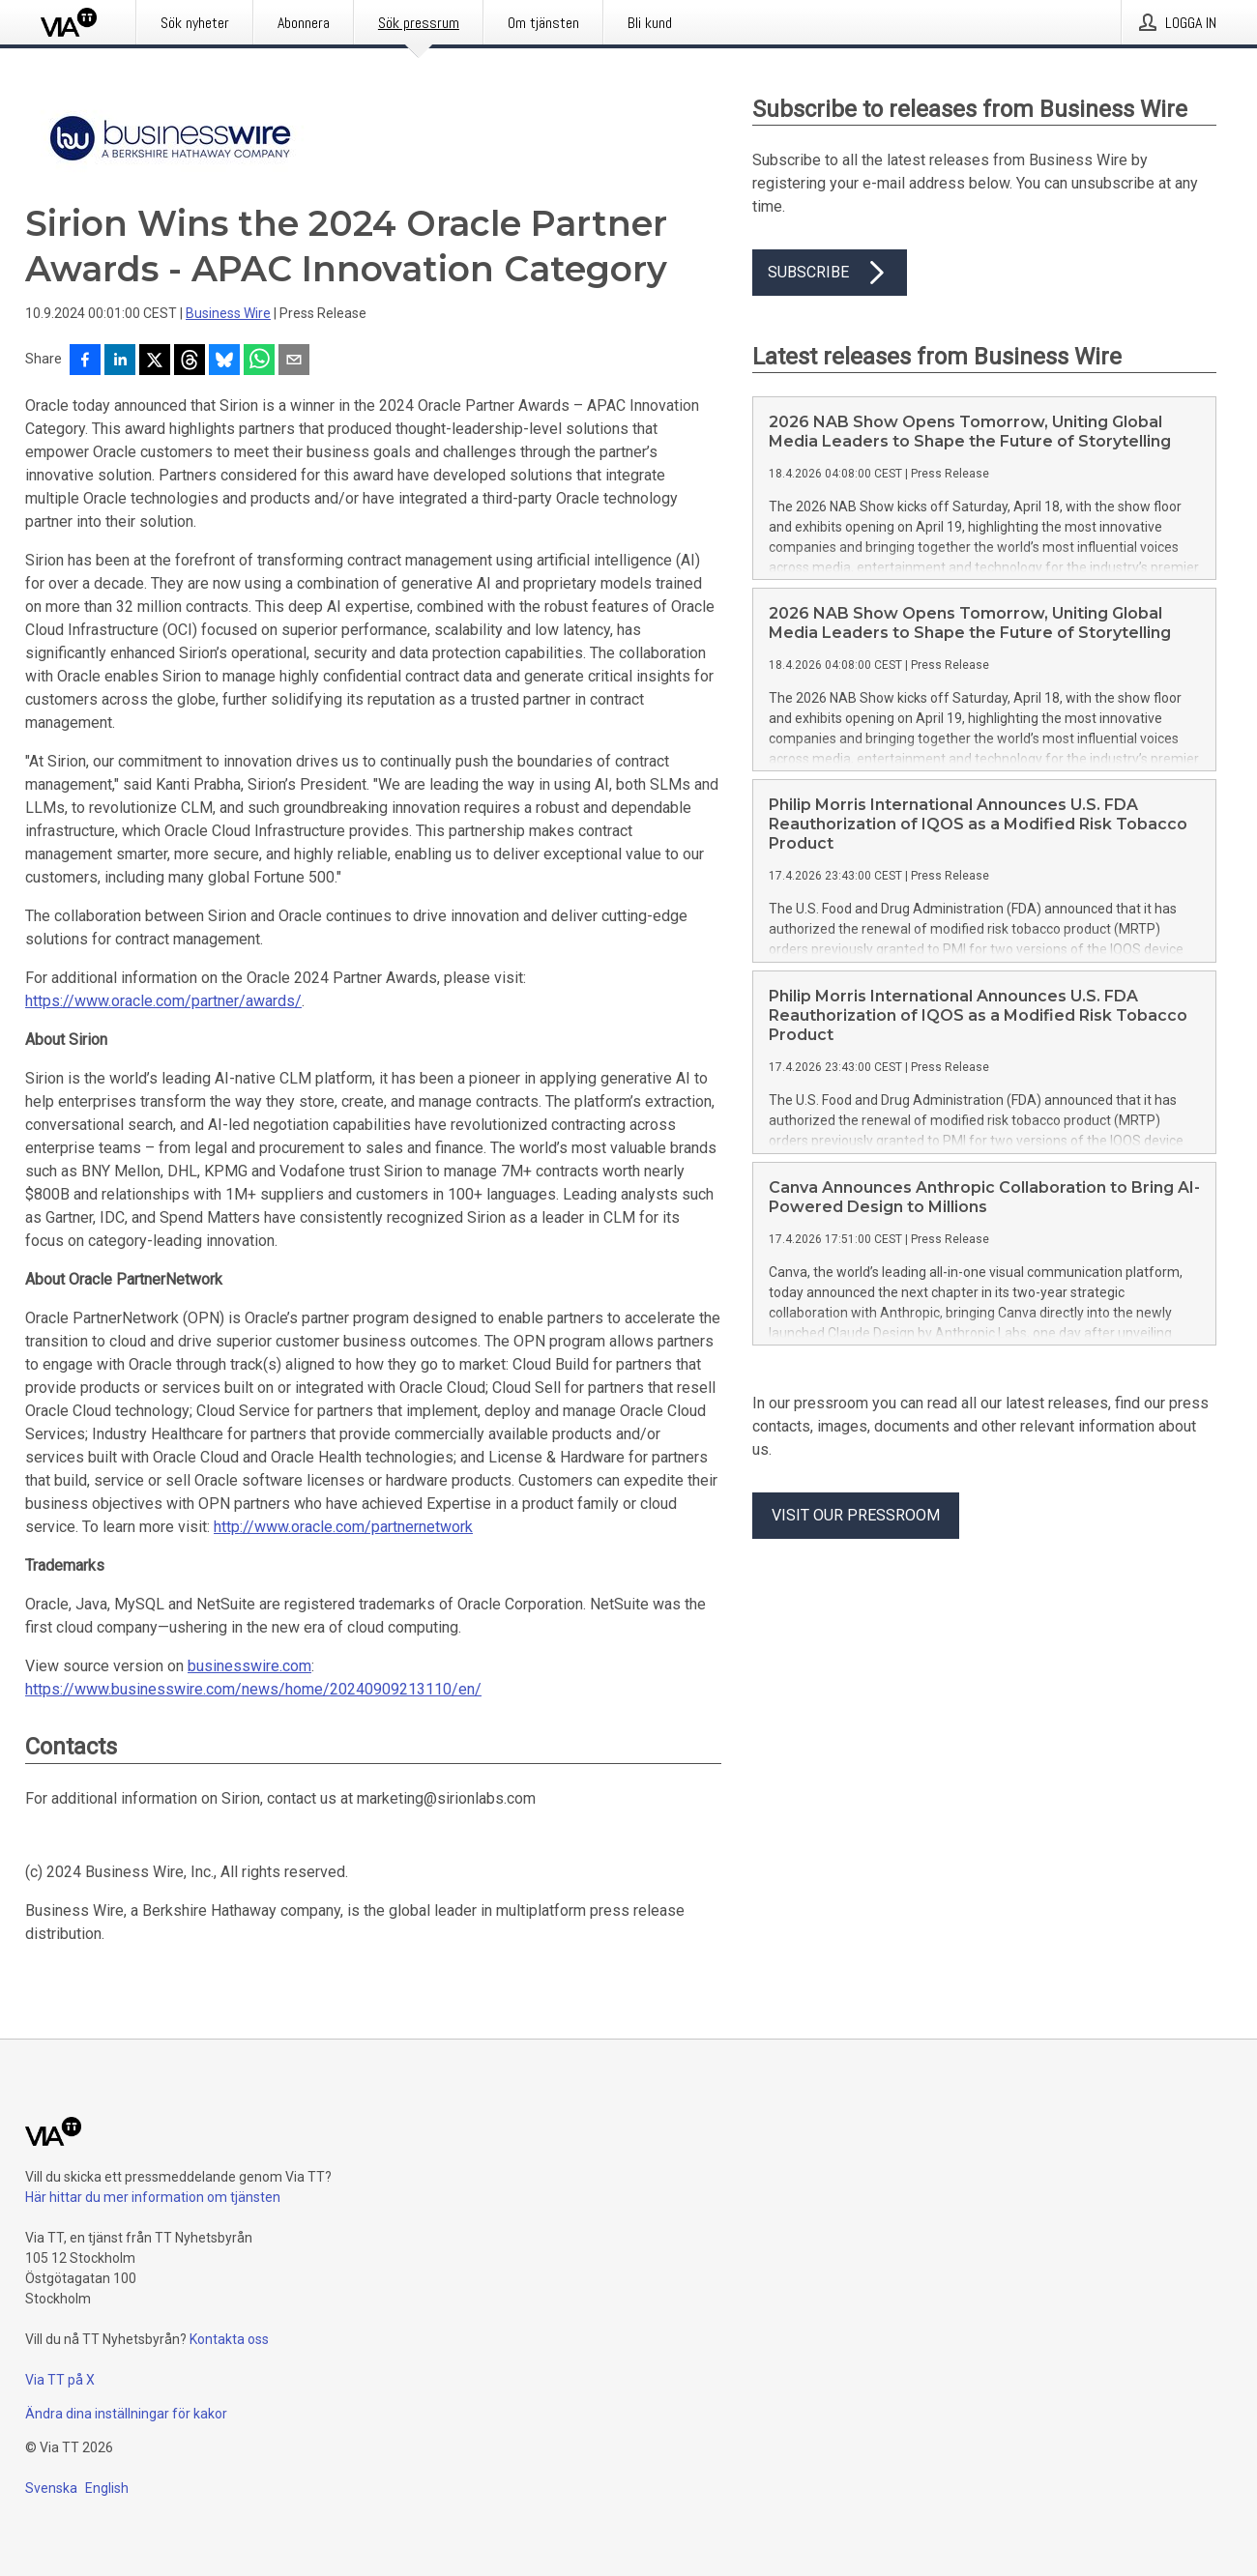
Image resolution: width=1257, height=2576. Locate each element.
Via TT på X (60, 2380)
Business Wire (228, 313)
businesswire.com (249, 1666)
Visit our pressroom (856, 1515)
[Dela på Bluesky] (224, 361)
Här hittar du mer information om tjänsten (152, 2197)
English (107, 2488)
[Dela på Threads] (189, 361)
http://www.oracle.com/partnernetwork (343, 1527)
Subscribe (830, 272)
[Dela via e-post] (293, 361)
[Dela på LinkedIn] (119, 361)
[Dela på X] (154, 361)
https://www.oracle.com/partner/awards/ (163, 1001)
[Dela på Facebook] (85, 361)
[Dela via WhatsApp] (259, 361)
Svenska (51, 2488)
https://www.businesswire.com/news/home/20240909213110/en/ (253, 1689)
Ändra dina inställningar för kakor (126, 2413)
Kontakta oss (229, 2339)
